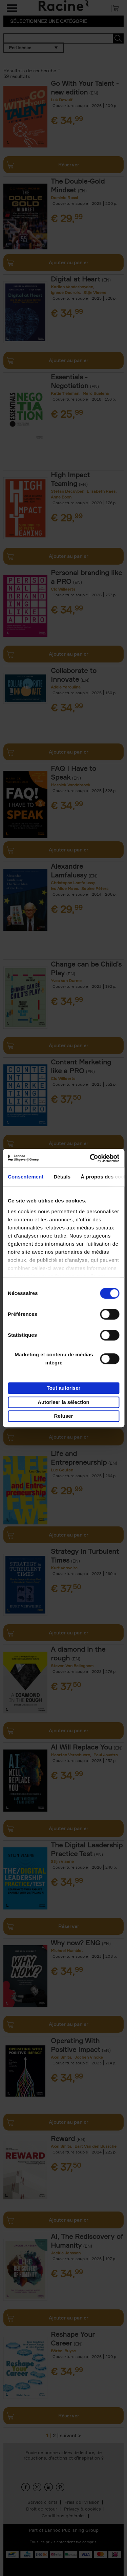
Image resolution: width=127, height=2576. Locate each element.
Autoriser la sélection (63, 1402)
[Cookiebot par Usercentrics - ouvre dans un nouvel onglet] (90, 1158)
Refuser (63, 1416)
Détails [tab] (62, 1176)
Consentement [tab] (25, 1176)
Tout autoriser (64, 1388)
